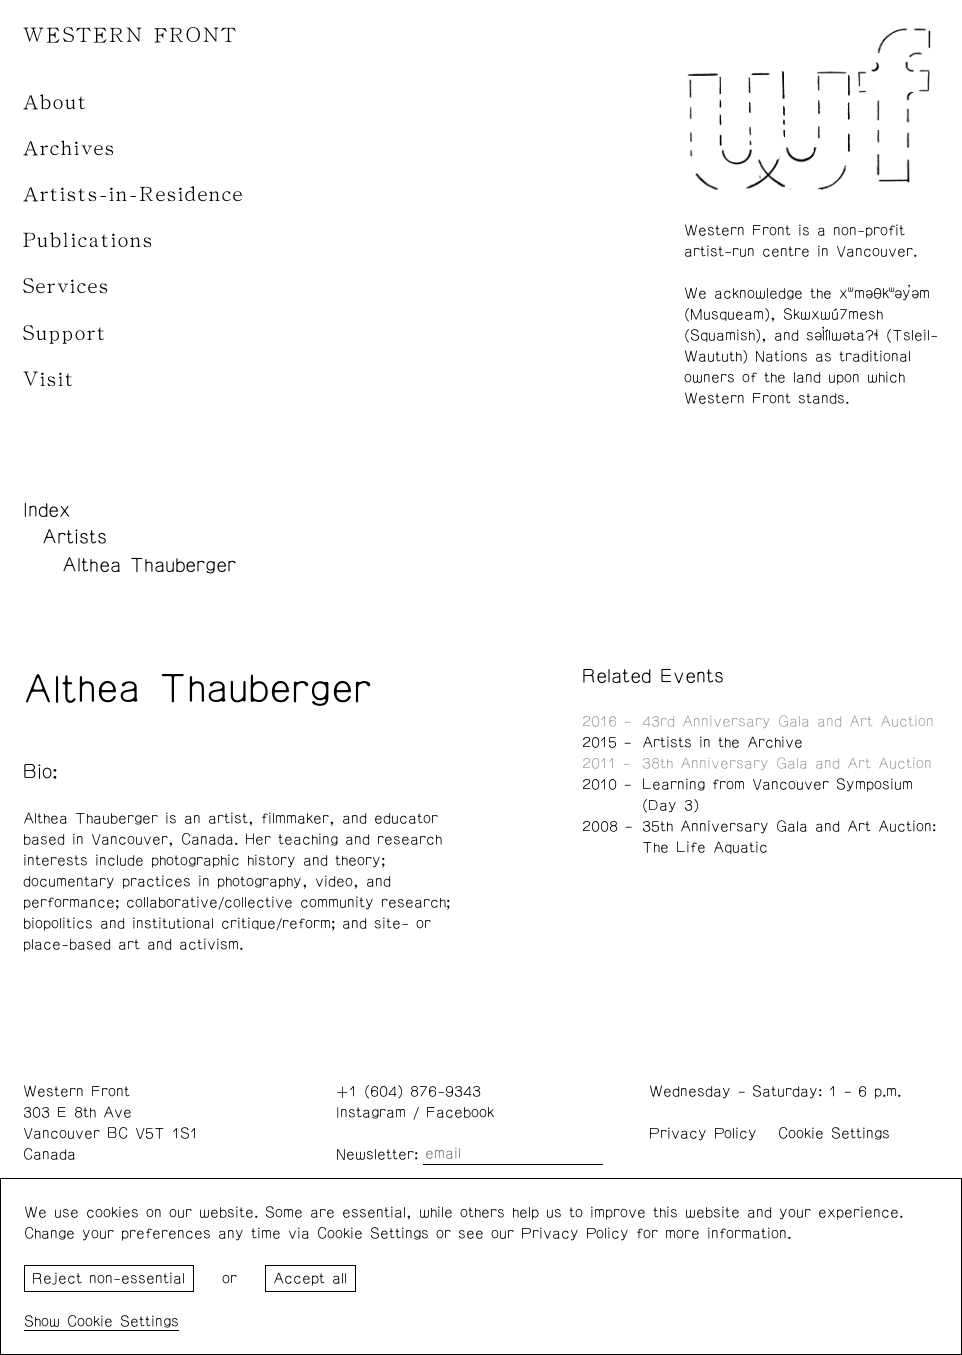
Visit (49, 379)
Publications (88, 240)
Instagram (371, 1112)
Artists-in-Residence (133, 194)
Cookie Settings (834, 1133)
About (55, 102)
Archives (69, 148)
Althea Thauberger (149, 565)
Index (47, 510)
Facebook (460, 1112)
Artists (74, 537)
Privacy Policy (703, 1133)
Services (66, 286)
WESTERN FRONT (130, 35)
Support (65, 333)
